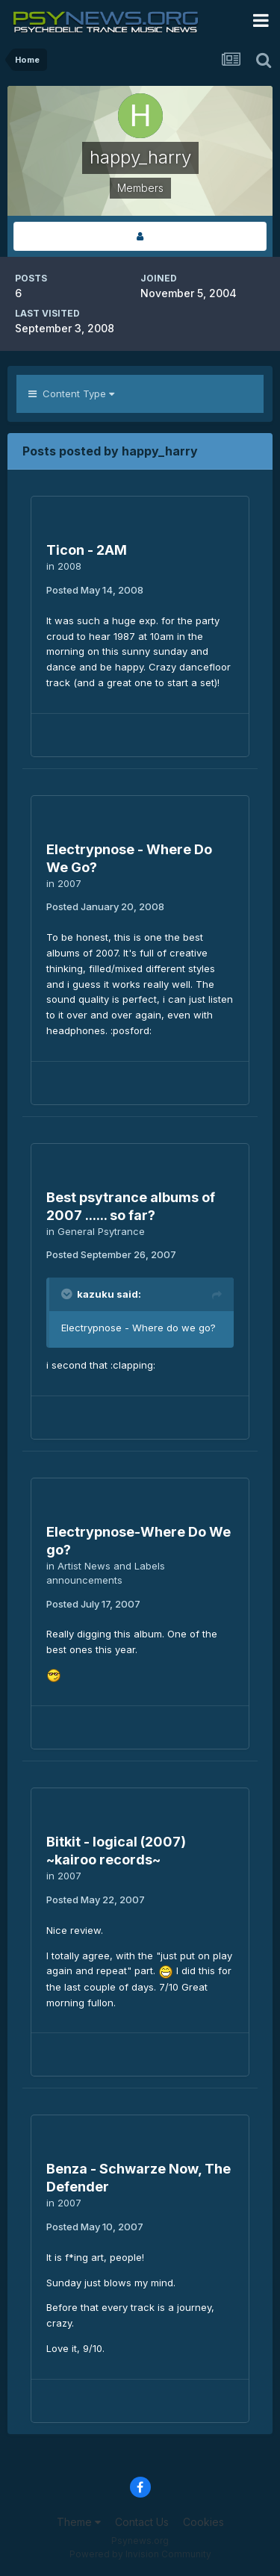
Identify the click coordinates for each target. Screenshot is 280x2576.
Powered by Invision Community (140, 2554)
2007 (69, 883)
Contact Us (142, 2522)
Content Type (71, 393)
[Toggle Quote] (68, 1294)
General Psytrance (101, 1231)
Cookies (203, 2522)
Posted (94, 590)
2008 (69, 566)
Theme (79, 2522)
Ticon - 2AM (86, 550)
